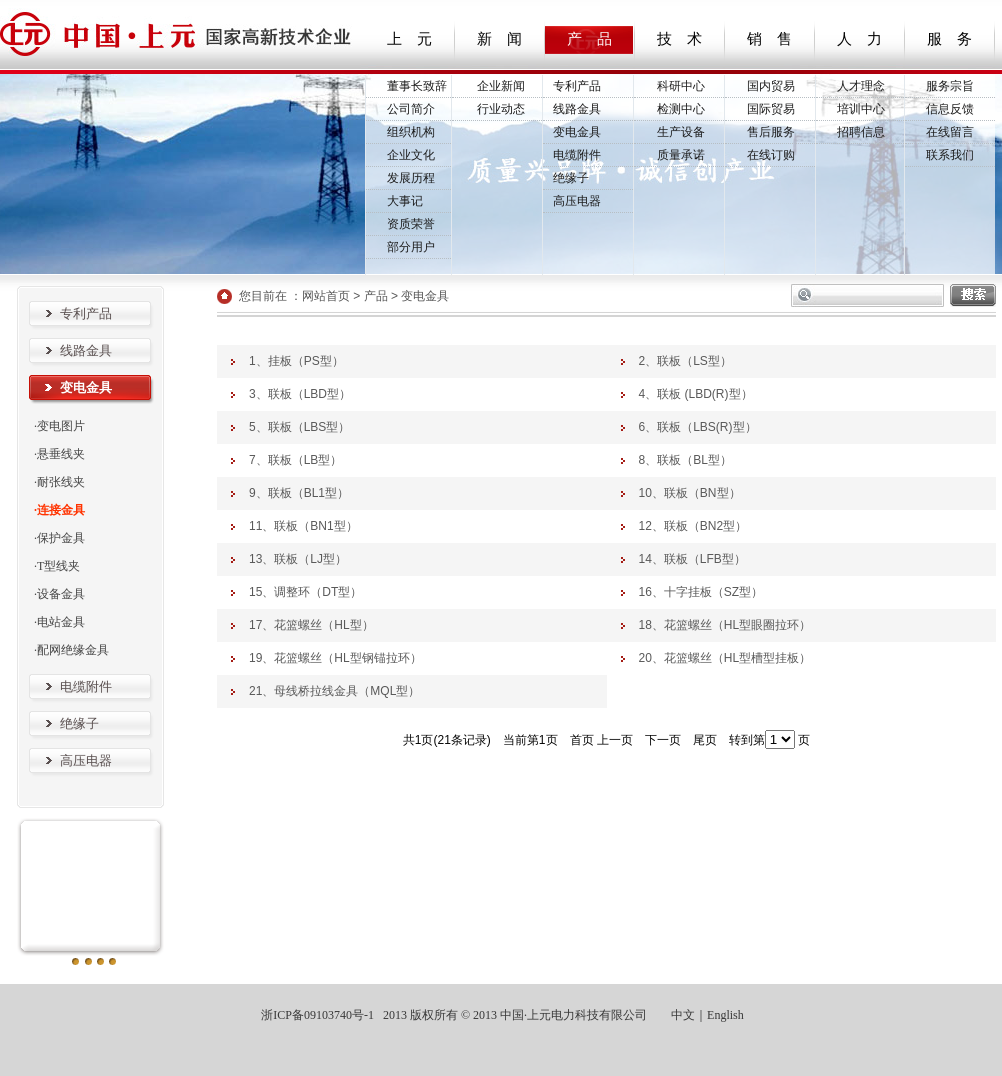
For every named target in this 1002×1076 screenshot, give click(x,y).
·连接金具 (59, 510)
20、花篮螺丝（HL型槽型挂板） (725, 658)
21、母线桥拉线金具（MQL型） (334, 691)
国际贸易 (771, 109)
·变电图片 (59, 426)
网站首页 (326, 296)
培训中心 (861, 109)
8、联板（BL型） (685, 460)
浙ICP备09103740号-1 (316, 1015)
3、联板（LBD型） (300, 394)
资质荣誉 (411, 224)
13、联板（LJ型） (298, 559)
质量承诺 (681, 155)
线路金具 (577, 109)
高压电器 (577, 201)
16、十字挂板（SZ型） (701, 592)
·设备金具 (59, 594)
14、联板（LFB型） (692, 559)
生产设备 (681, 132)
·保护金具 (59, 538)
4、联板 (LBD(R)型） (696, 394)
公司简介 (411, 109)
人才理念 (861, 86)
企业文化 (411, 155)
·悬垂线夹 (59, 454)
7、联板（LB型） (295, 460)
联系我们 (950, 155)
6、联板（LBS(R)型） (698, 427)
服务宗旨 (950, 86)
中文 (683, 1015)
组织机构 (411, 132)
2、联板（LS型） (685, 361)
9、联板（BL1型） (299, 493)
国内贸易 (771, 86)
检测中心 (681, 109)
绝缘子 (571, 178)
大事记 (405, 201)
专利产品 (577, 86)
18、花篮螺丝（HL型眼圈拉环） (725, 625)
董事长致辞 (417, 86)
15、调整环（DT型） (305, 592)
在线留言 (950, 132)
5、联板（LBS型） (299, 427)
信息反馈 (950, 109)
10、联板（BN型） (690, 493)
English (725, 1015)
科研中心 (681, 86)
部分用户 (411, 247)
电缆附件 (577, 155)
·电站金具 (59, 622)
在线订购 (771, 155)
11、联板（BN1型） (303, 526)
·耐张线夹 (59, 482)
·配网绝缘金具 (71, 650)
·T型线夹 (57, 566)
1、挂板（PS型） (296, 361)
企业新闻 (501, 86)
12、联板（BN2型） (693, 526)
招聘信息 (861, 132)
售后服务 (771, 132)
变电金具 (577, 132)
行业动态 (501, 109)
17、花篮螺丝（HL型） (311, 625)
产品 (376, 296)
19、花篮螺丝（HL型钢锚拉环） (335, 658)
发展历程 (411, 178)
